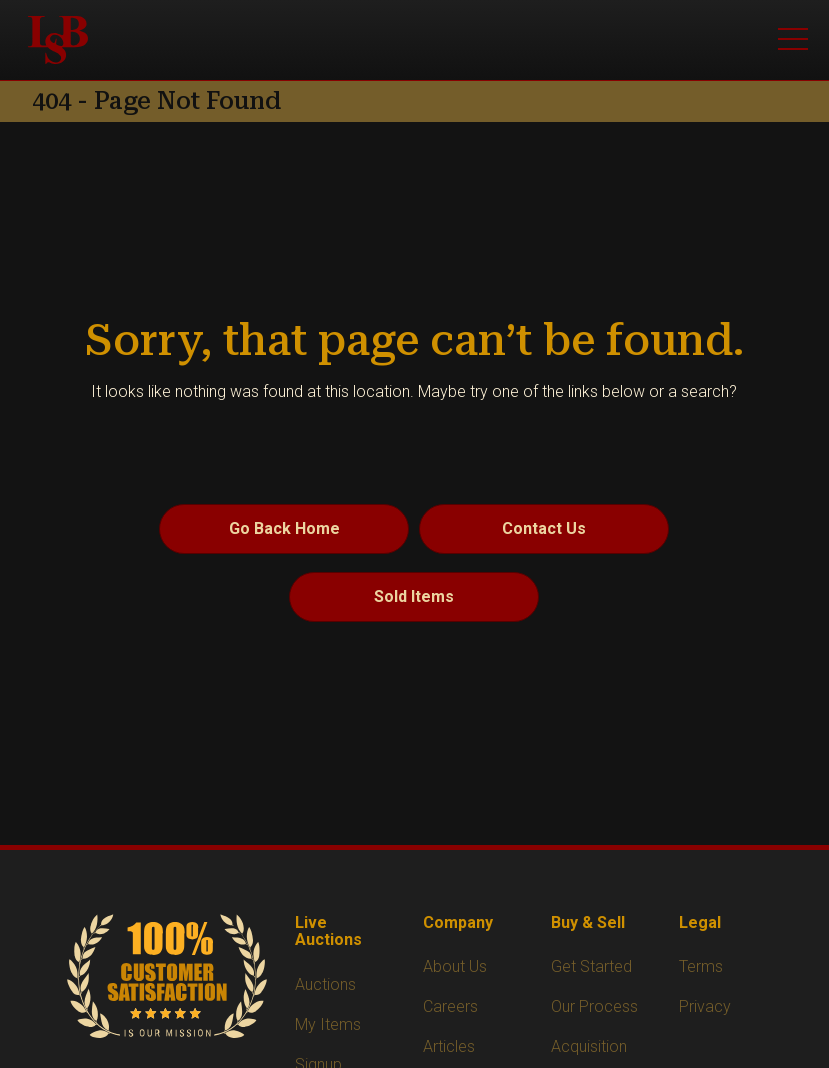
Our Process (594, 1006)
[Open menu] (793, 40)
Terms (701, 966)
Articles (449, 1046)
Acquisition (589, 1046)
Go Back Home (284, 528)
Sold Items (414, 596)
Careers (450, 1006)
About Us (455, 966)
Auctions (325, 984)
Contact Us (544, 528)
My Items (328, 1024)
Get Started (591, 966)
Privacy (705, 1006)
